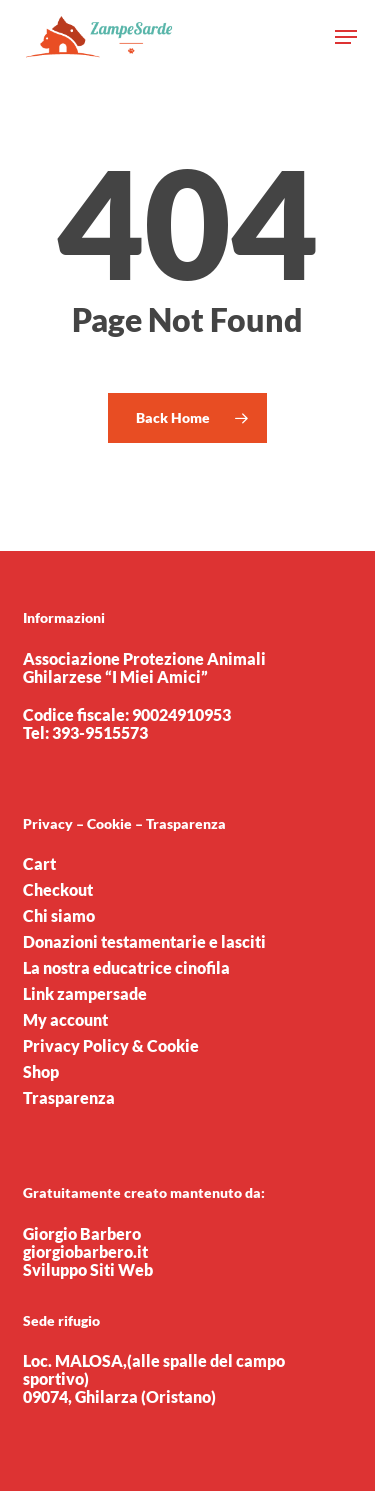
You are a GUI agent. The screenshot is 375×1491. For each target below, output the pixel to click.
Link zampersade (85, 994)
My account (65, 1020)
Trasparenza (69, 1098)
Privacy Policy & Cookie (111, 1046)
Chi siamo (59, 916)
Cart (39, 864)
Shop (41, 1072)
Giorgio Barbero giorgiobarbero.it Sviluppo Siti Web (88, 1251)
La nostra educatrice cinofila (126, 968)
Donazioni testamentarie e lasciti (144, 942)
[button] (346, 37)
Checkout (58, 890)
